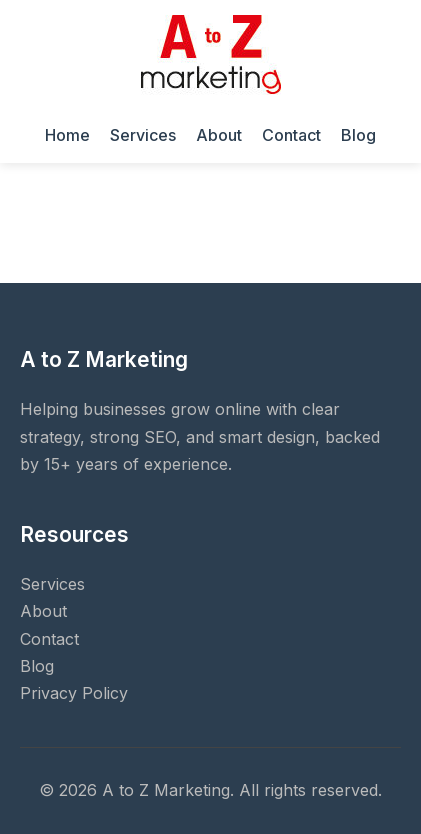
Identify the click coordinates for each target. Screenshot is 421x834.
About (219, 135)
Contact (291, 135)
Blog (358, 135)
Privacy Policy (74, 693)
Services (143, 135)
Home (67, 135)
